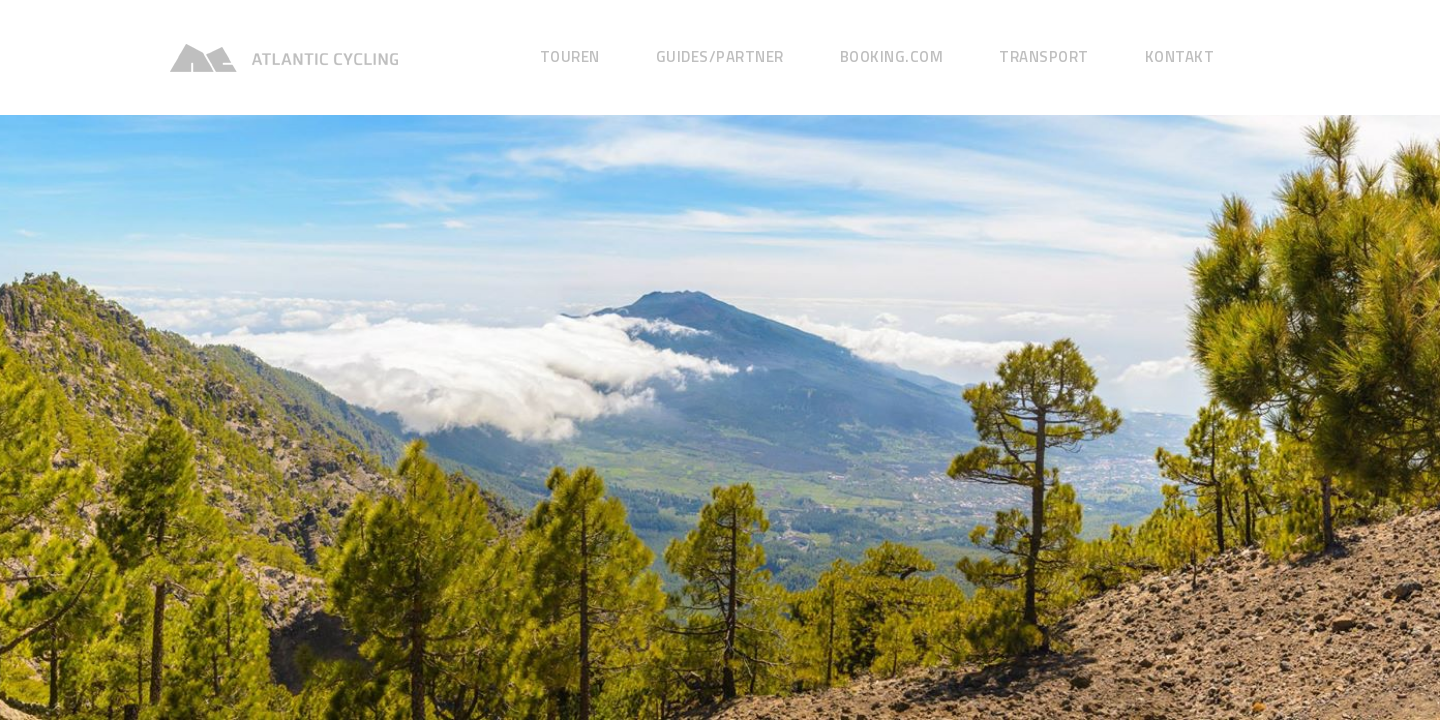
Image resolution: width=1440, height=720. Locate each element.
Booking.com (892, 56)
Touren (570, 56)
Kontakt (1180, 56)
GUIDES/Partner (720, 56)
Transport (1044, 56)
